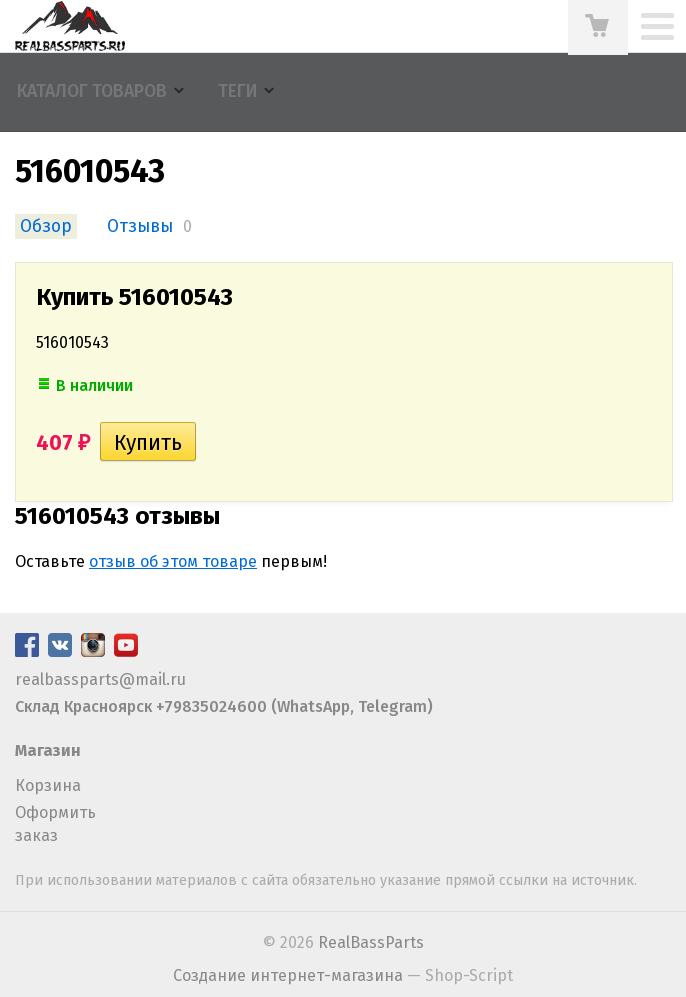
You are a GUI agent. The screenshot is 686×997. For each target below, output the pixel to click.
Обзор (46, 226)
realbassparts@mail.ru (100, 679)
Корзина (48, 785)
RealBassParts (371, 942)
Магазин (48, 750)
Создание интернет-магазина (288, 975)
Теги (237, 91)
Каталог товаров (92, 91)
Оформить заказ (55, 823)
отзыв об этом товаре (173, 561)
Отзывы (140, 226)
